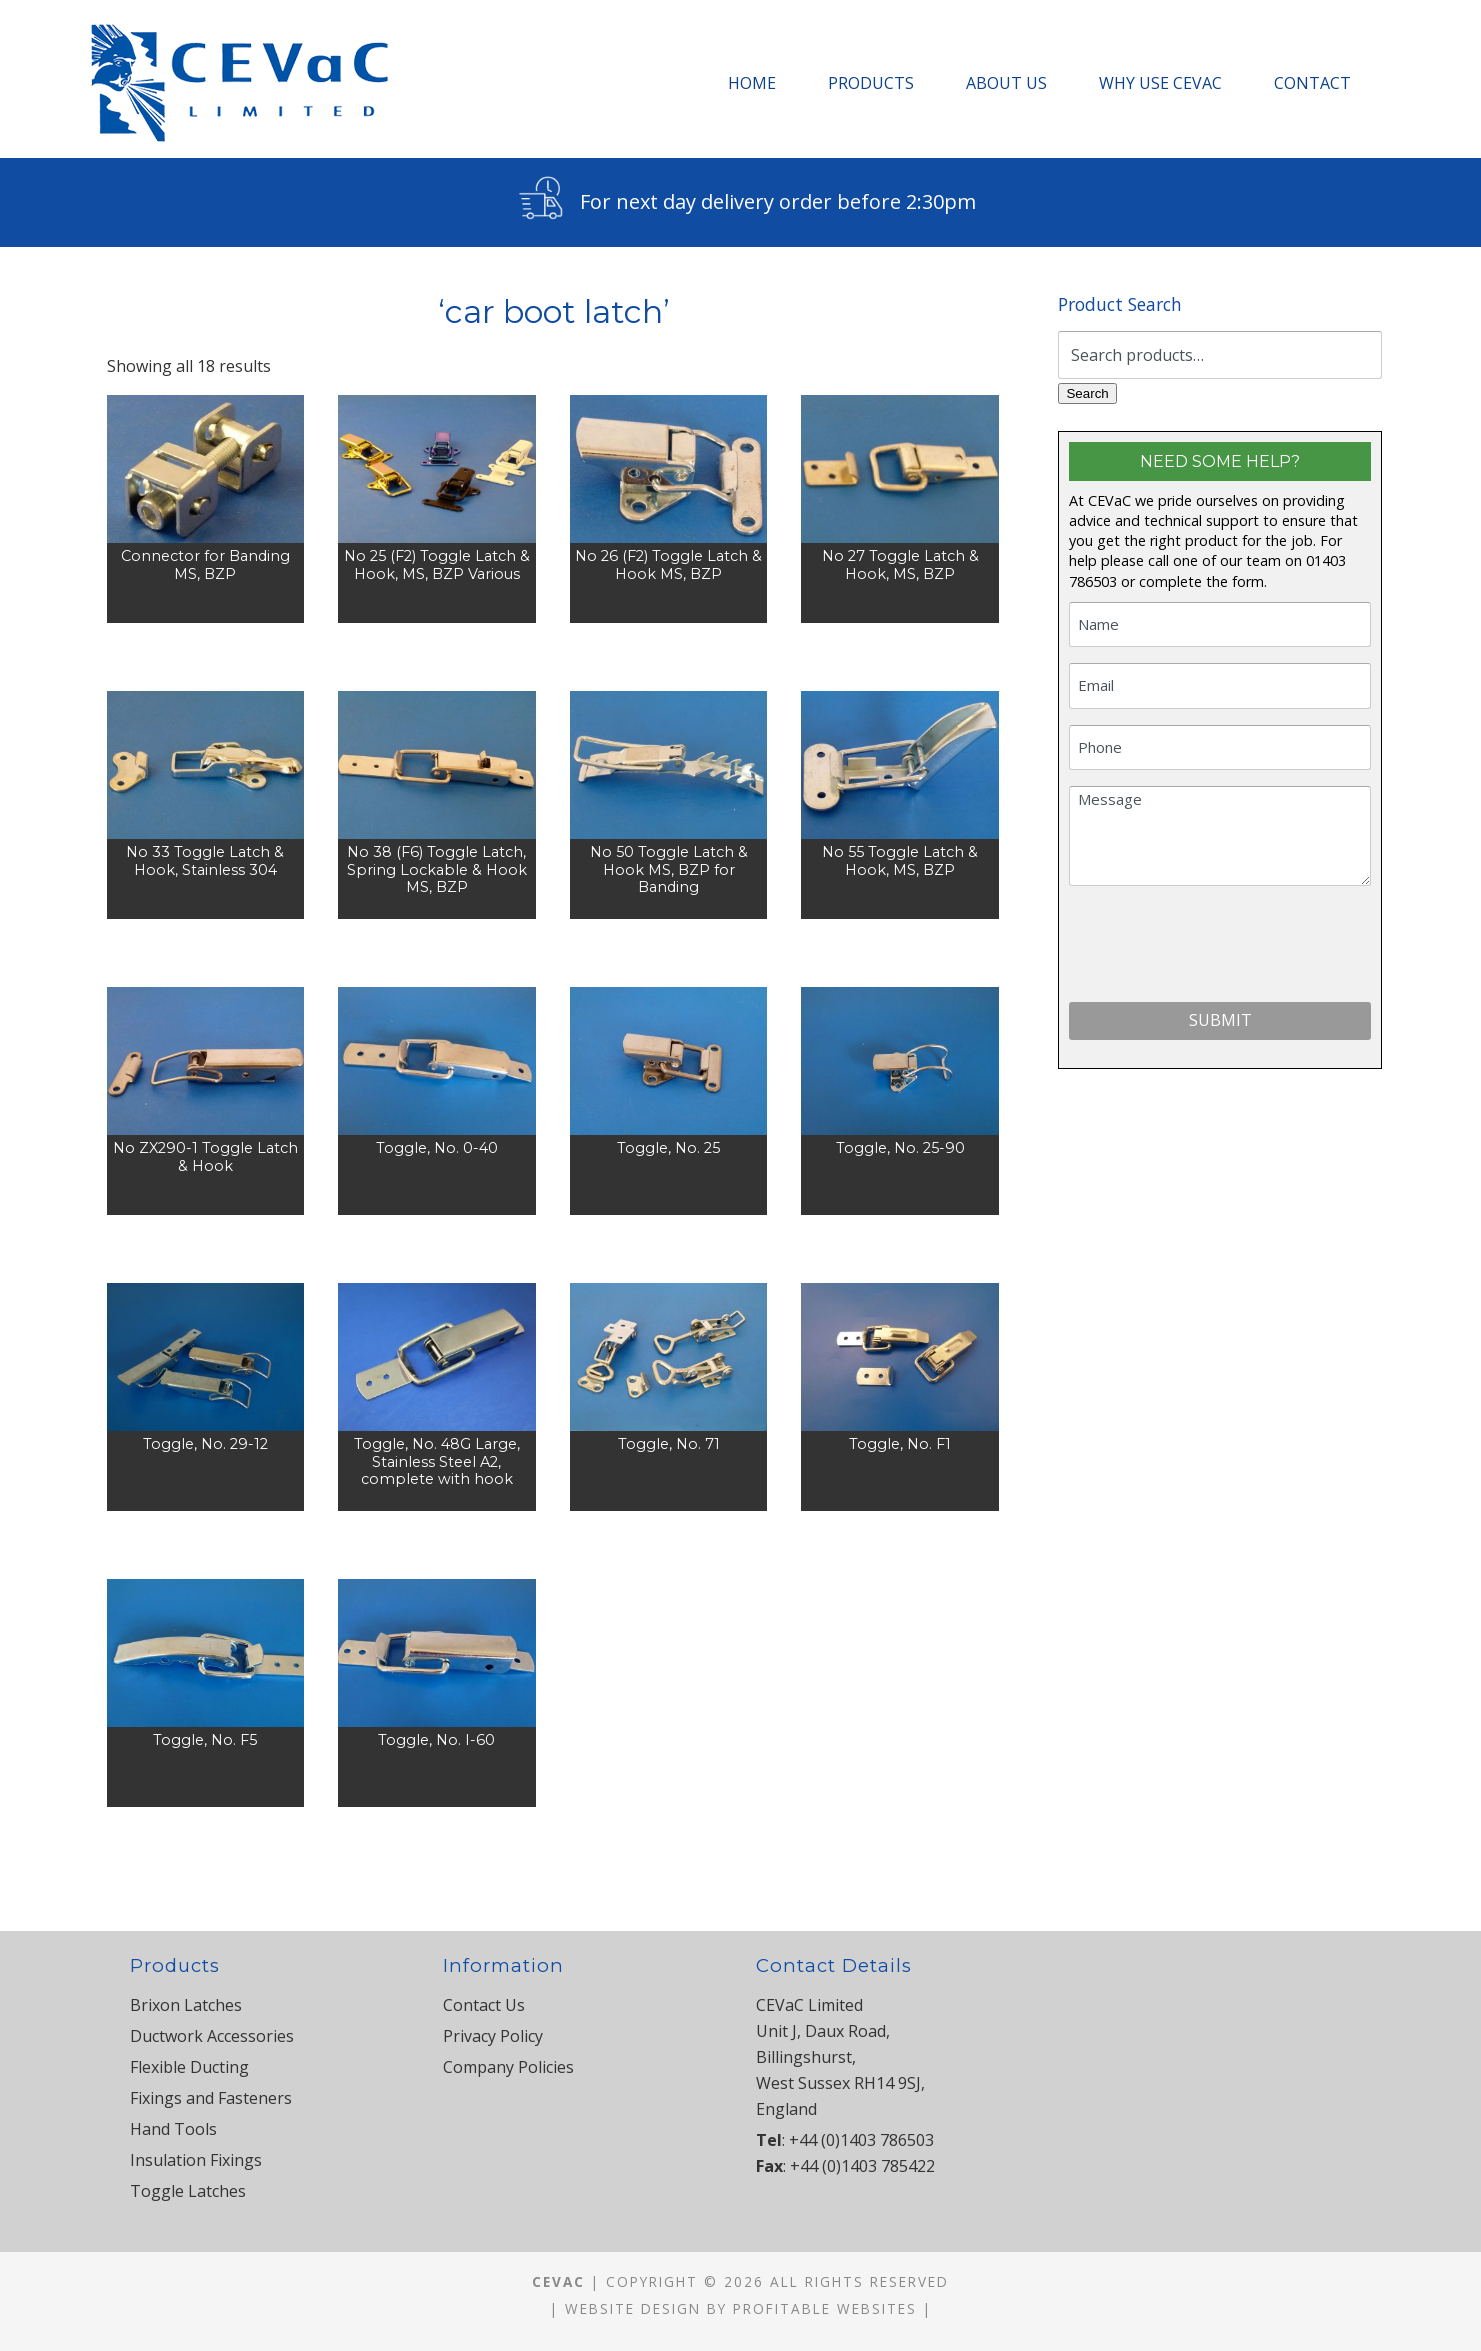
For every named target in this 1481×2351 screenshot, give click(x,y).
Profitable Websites (825, 2308)
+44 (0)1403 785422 (862, 2166)
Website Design (633, 2308)
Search (1087, 393)
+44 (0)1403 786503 (861, 2140)
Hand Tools (173, 2129)
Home (752, 83)
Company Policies (508, 2067)
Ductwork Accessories (212, 2036)
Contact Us (484, 2005)
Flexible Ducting (189, 2067)
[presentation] (1221, 948)
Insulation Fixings (196, 2160)
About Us (1006, 83)
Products (871, 83)
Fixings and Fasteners (211, 2098)
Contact (1312, 83)
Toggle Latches (188, 2191)
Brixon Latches (186, 2005)
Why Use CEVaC (1160, 83)
